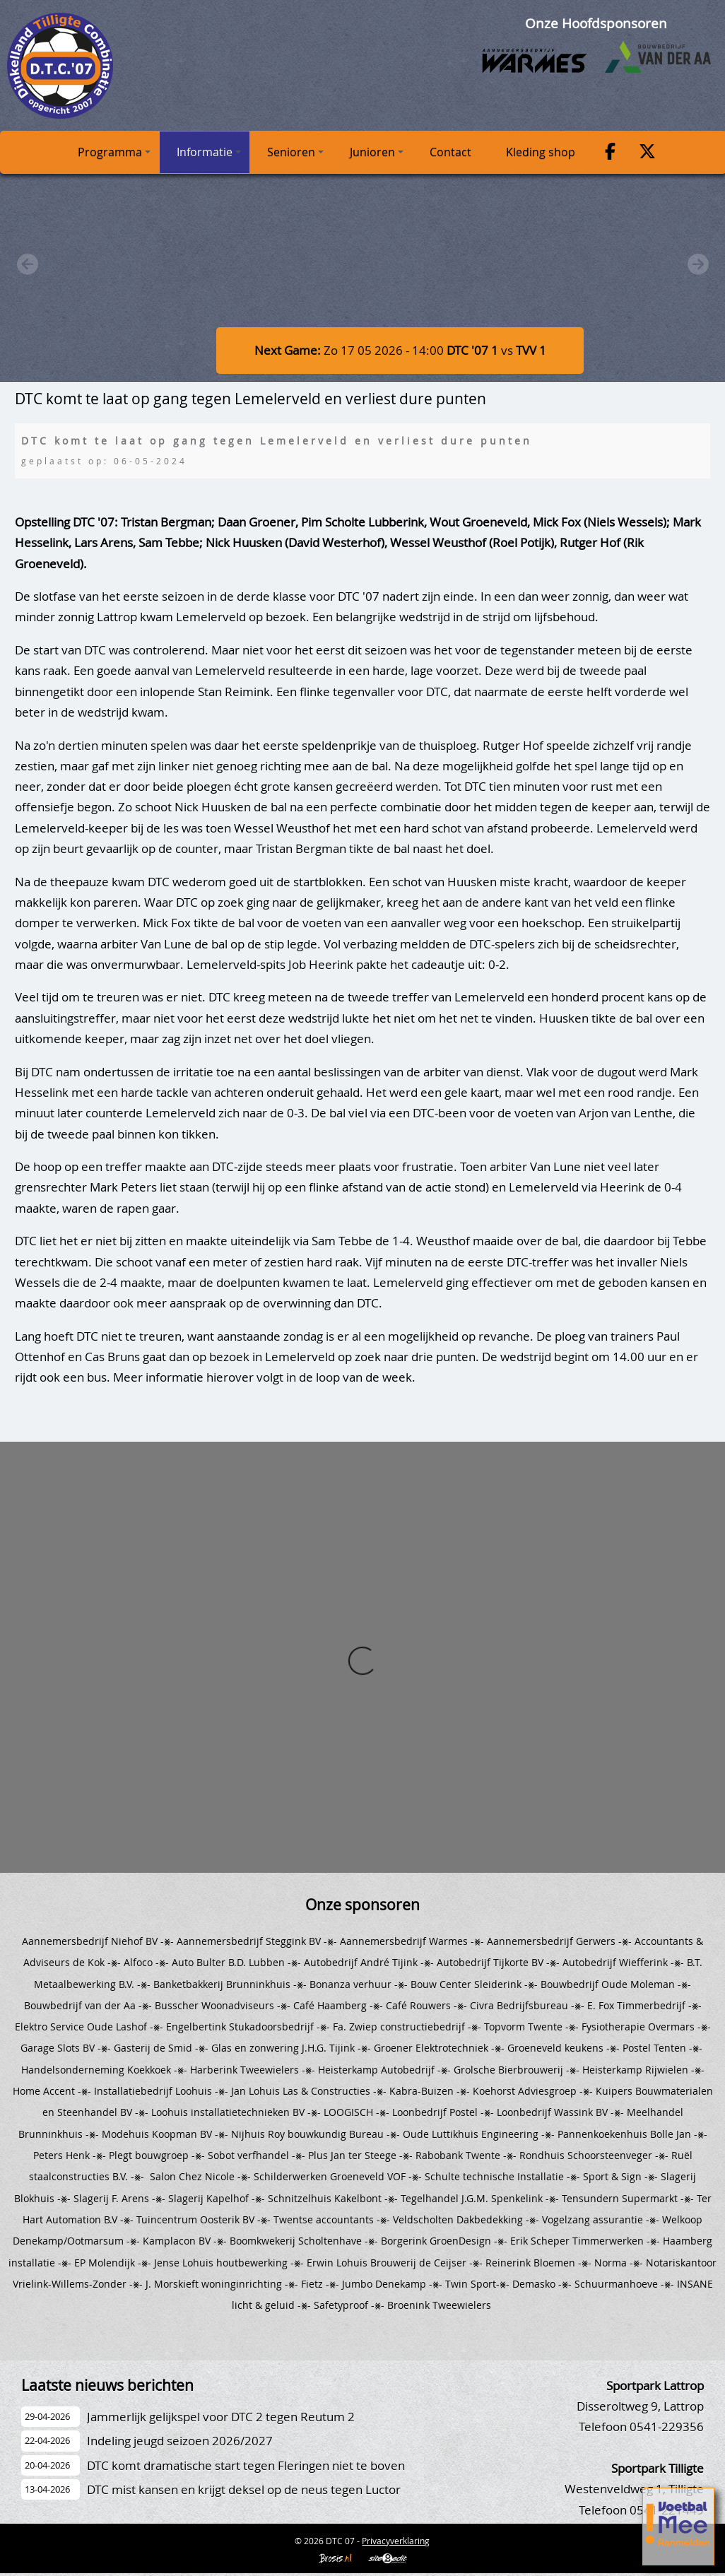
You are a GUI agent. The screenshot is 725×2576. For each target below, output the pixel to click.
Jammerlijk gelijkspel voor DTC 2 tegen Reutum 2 (221, 2417)
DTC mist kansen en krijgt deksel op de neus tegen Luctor (244, 2489)
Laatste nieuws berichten (107, 2385)
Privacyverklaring (396, 2540)
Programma (114, 152)
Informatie (209, 152)
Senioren (295, 152)
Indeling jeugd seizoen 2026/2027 (180, 2441)
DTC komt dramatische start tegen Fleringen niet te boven (246, 2465)
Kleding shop (540, 152)
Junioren (376, 152)
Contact (450, 152)
